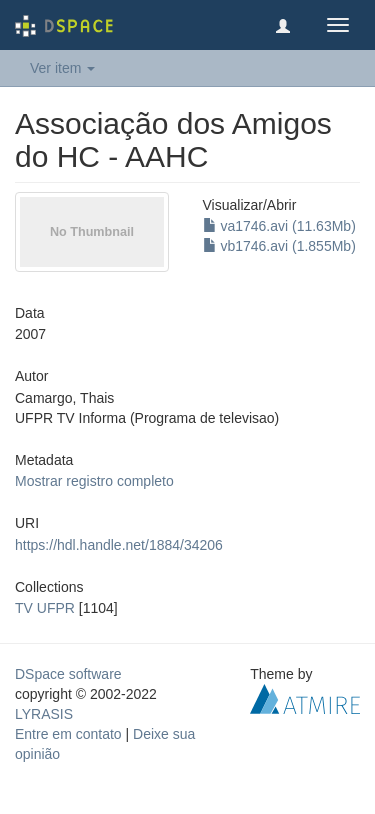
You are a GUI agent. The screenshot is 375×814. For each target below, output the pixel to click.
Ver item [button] (62, 68)
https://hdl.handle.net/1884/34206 (119, 545)
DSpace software (68, 674)
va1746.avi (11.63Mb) (279, 226)
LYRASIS (44, 714)
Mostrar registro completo (94, 481)
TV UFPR (45, 608)
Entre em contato (68, 734)
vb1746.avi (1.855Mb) (279, 246)
